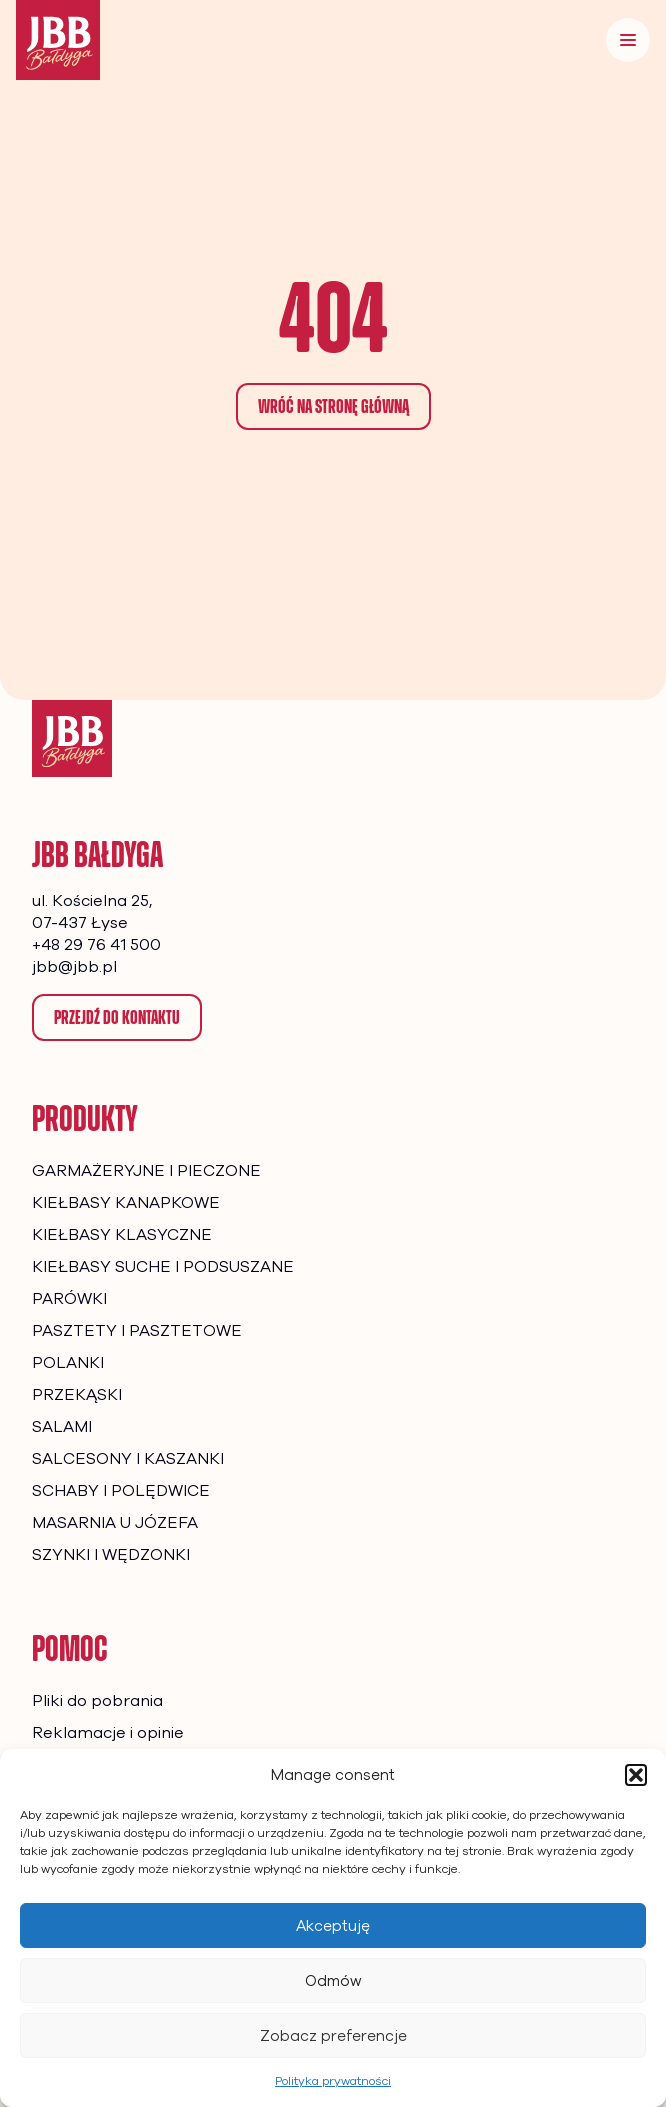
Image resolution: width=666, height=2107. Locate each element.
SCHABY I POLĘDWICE (121, 1491)
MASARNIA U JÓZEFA (115, 1523)
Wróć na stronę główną (333, 406)
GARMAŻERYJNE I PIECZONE (146, 1171)
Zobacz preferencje (333, 2036)
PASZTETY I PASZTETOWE (137, 1331)
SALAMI (62, 1427)
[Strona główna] (72, 738)
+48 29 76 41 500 (96, 945)
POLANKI (68, 1363)
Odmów (333, 1981)
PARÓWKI (69, 1299)
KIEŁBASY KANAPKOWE (126, 1203)
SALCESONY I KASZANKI (128, 1459)
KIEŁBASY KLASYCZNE (122, 1235)
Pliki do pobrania (97, 1701)
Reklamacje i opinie (108, 1733)
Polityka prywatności (333, 2081)
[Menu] (628, 40)
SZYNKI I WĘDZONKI (111, 1555)
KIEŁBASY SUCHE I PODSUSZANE (163, 1267)
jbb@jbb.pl (74, 967)
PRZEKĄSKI (77, 1395)
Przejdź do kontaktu (117, 1017)
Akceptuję (333, 1926)
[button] (636, 1775)
